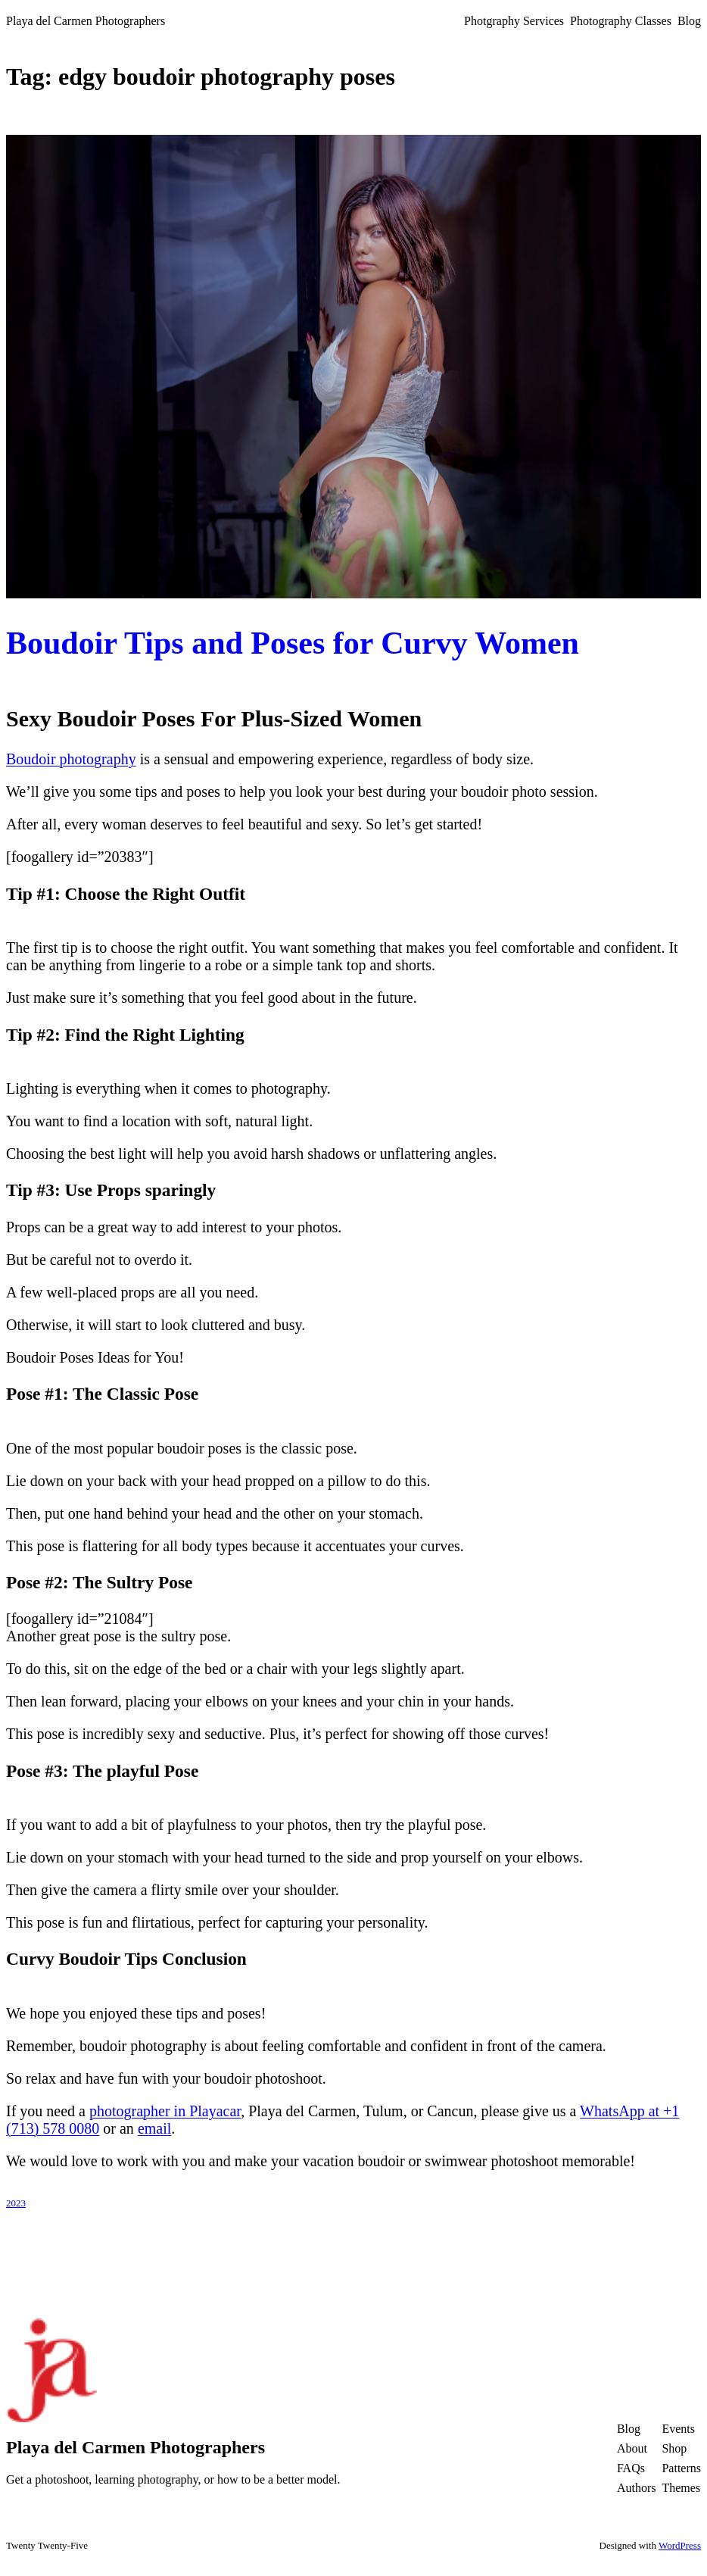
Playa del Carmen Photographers (85, 20)
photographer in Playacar (165, 2111)
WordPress (680, 2545)
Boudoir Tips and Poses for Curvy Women (292, 643)
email (154, 2128)
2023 (16, 2203)
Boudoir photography (71, 759)
